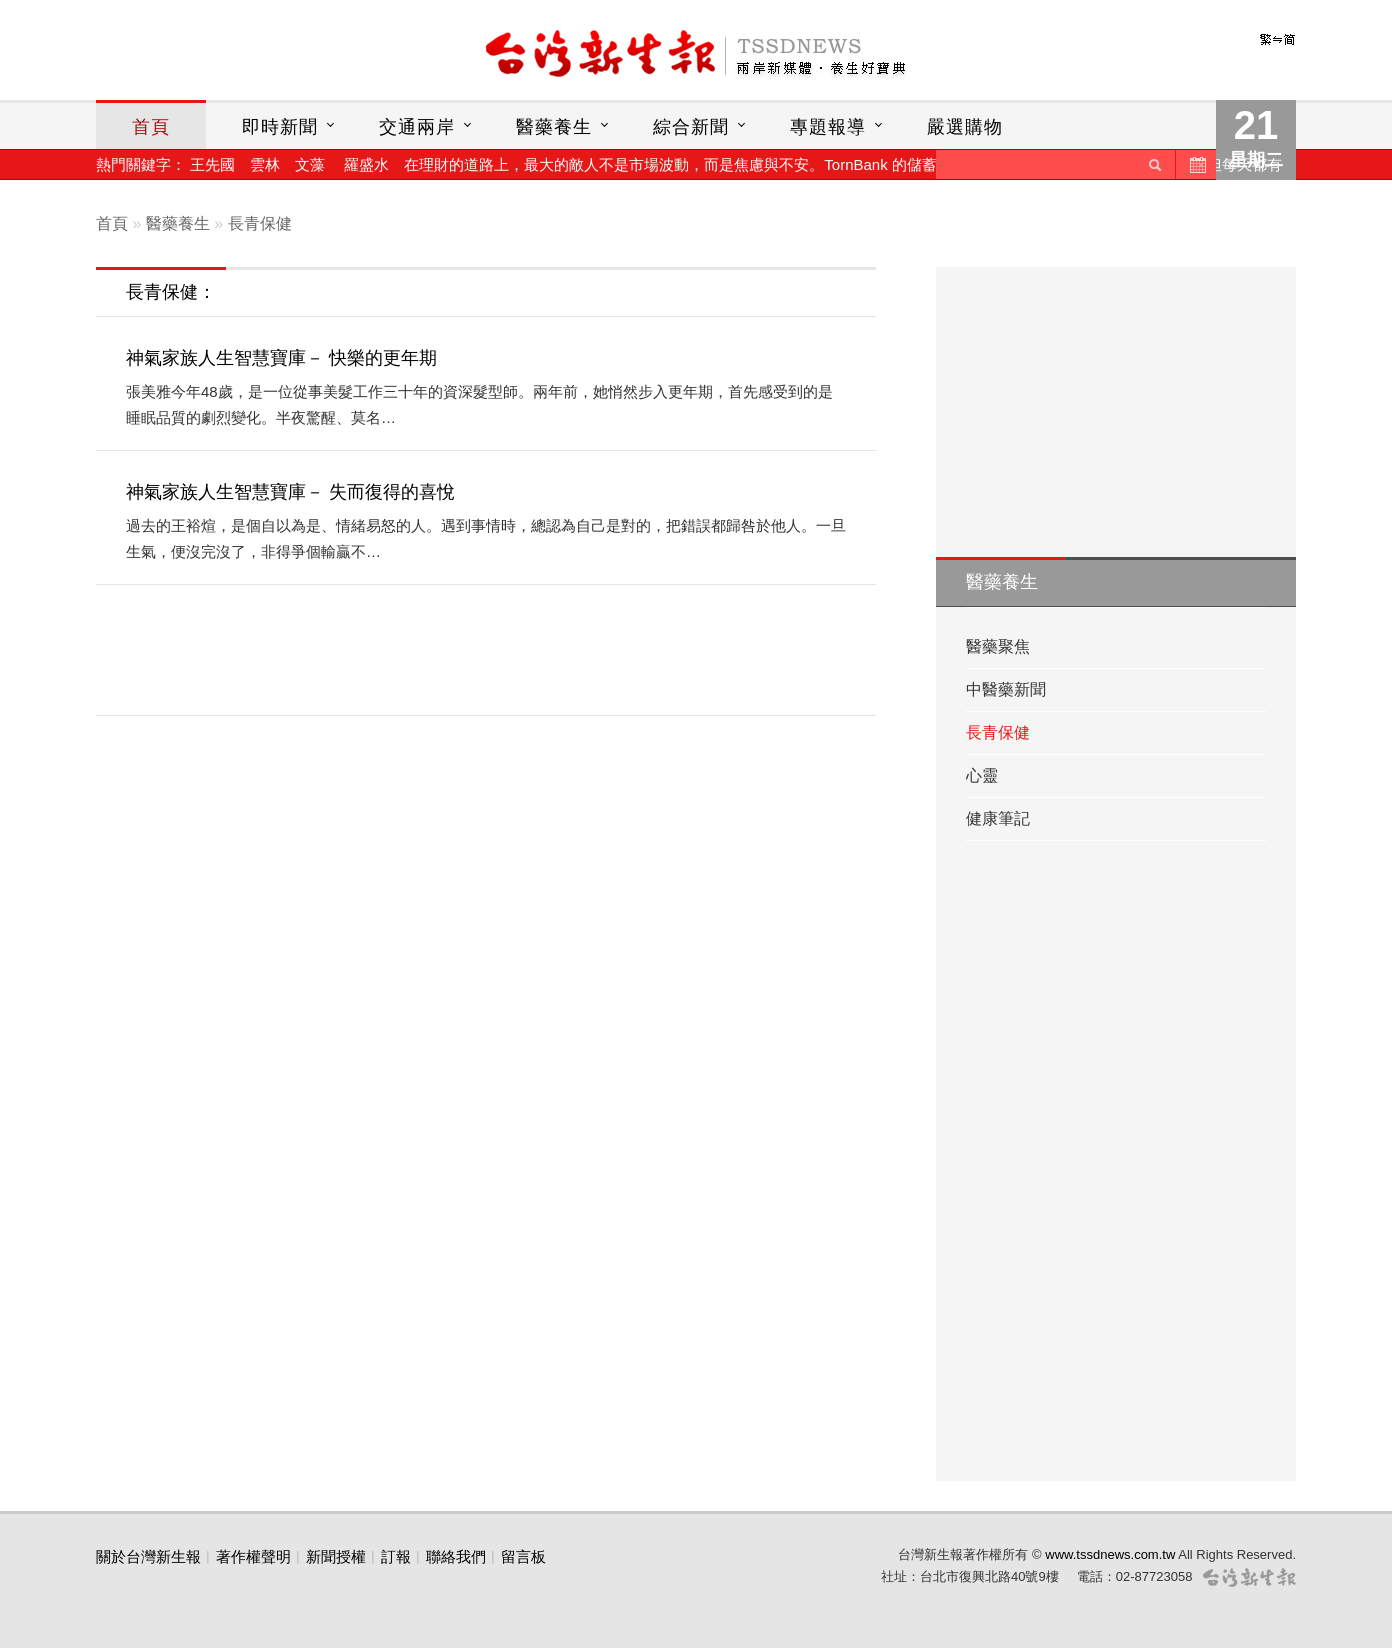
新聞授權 (336, 1556)
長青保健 (260, 223)
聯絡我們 (456, 1556)
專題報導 (828, 127)
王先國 (212, 164)
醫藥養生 (554, 127)
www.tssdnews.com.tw (1110, 1554)
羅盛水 (366, 164)
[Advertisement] (490, 650)
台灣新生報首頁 (696, 55)
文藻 (310, 164)
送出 (1155, 164)
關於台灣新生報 (148, 1556)
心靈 (982, 775)
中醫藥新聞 (1006, 689)
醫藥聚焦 (998, 646)
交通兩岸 (417, 127)
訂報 (396, 1556)
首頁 (151, 127)
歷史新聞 (1196, 164)
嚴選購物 (965, 127)
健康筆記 (998, 818)
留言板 (523, 1556)
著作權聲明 (253, 1556)
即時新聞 (280, 127)
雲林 (265, 164)
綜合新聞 (691, 127)
